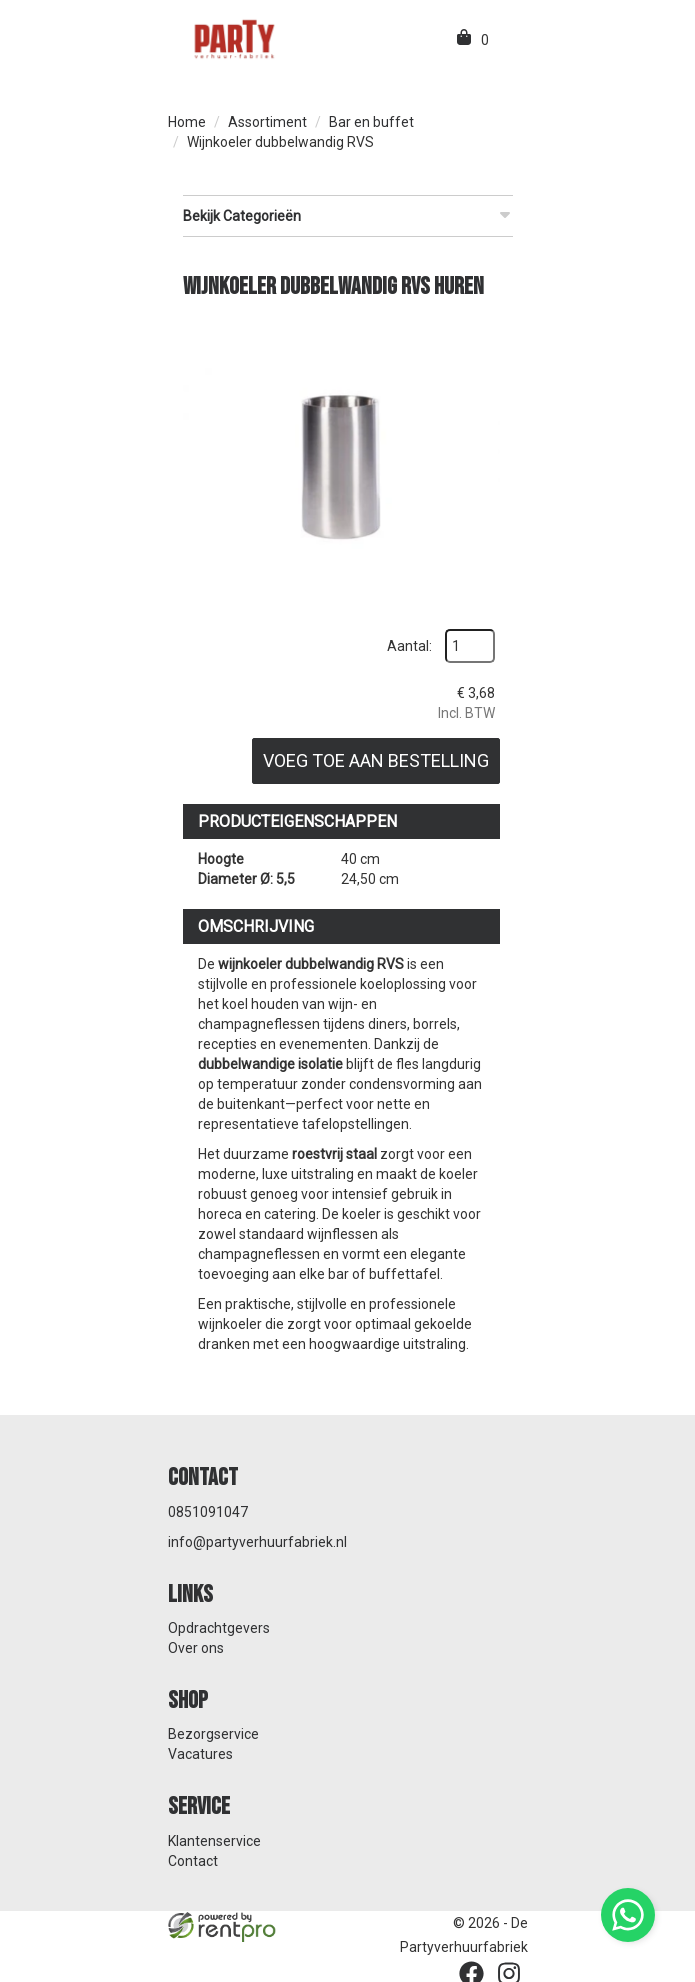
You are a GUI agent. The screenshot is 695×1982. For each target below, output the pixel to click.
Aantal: (407, 644)
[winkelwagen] (465, 40)
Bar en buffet (371, 122)
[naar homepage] (233, 38)
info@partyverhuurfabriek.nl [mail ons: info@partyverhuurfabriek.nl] (257, 1539)
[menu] (506, 40)
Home (187, 122)
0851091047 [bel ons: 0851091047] (208, 1509)
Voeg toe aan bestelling (374, 758)
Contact (193, 1858)
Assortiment (267, 122)
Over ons (196, 1645)
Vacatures (200, 1752)
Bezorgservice (213, 1732)
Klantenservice (214, 1838)
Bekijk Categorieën (348, 215)
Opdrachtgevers (219, 1625)
